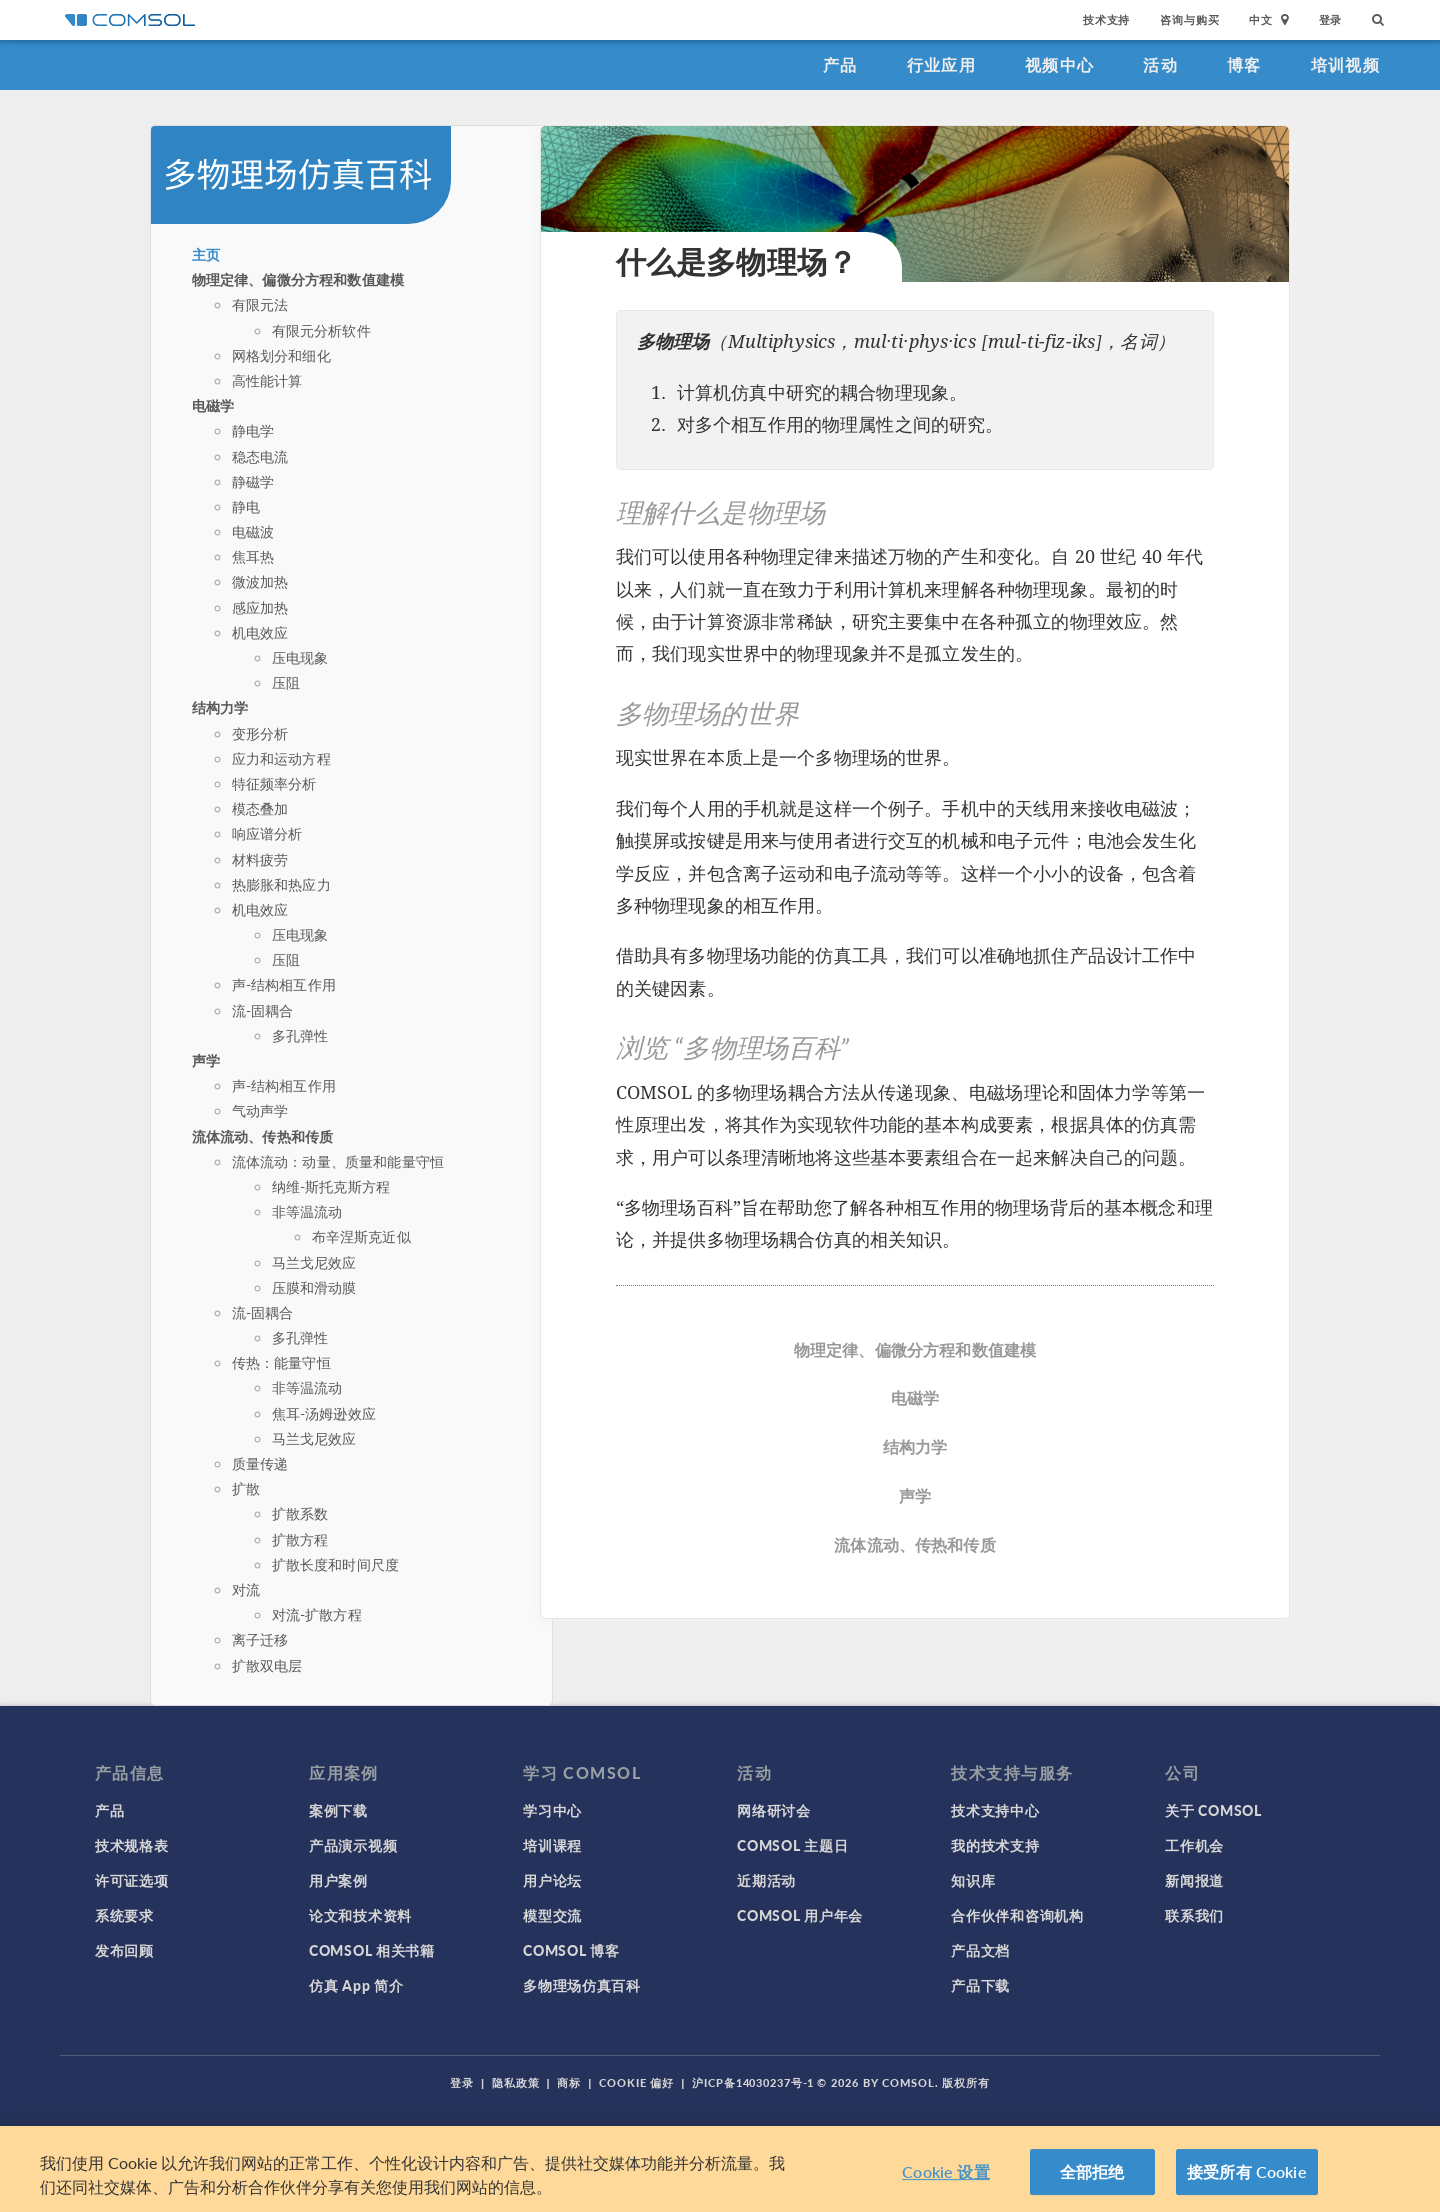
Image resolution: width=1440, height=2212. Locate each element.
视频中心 (1059, 64)
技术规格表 (132, 1845)
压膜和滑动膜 (314, 1287)
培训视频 (1345, 64)
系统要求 (124, 1915)
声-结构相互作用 (284, 984)
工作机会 (1194, 1845)
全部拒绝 (1092, 2171)
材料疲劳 (260, 859)
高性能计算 (267, 380)
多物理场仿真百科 (582, 1985)
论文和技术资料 (360, 1915)
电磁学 (213, 405)
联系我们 (1194, 1915)
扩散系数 (300, 1513)
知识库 (973, 1880)
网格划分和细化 (281, 355)
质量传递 (260, 1463)
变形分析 (260, 733)
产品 (840, 64)
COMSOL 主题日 (792, 1845)
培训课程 (552, 1845)
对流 (246, 1589)
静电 (246, 506)
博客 (1244, 64)
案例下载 (338, 1810)
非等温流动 (307, 1211)
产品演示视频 (353, 1845)
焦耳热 (253, 556)
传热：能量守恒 (281, 1362)
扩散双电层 (267, 1665)
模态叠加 (260, 808)
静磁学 (253, 481)
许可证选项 (132, 1880)
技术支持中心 (995, 1810)
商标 (569, 2082)
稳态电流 (260, 456)
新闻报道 (1194, 1880)
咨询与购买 (1189, 19)
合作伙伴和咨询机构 (1017, 1915)
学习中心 (552, 1810)
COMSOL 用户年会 (800, 1915)
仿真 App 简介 (356, 1985)
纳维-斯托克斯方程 (331, 1186)
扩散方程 (300, 1539)
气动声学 (260, 1110)
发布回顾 (124, 1950)
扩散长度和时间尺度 (335, 1564)
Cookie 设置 (945, 2171)
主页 (206, 254)
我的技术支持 (995, 1845)
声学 (206, 1060)
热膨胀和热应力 (281, 884)
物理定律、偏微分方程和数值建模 (298, 279)
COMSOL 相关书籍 (372, 1950)
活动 (1160, 64)
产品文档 (980, 1950)
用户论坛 (552, 1880)
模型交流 (552, 1915)
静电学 (253, 430)
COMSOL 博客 (571, 1950)
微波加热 (260, 581)
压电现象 (300, 657)
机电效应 (260, 632)
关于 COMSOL (1213, 1810)
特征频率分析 (274, 783)
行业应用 (941, 64)
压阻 (286, 682)
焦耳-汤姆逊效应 (324, 1413)
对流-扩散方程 (317, 1614)
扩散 (246, 1488)
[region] (720, 2169)
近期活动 (766, 1880)
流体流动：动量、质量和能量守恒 (338, 1161)
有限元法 (260, 304)
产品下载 (980, 1985)
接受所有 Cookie (1247, 2171)
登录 (1331, 19)
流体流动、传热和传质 (263, 1136)
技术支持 (1106, 19)
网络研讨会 (774, 1810)
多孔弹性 (300, 1035)
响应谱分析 (267, 833)
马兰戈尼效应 (314, 1262)
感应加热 (260, 607)
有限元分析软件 (321, 330)
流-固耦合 (263, 1010)
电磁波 (253, 531)
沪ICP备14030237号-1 (753, 2082)
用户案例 (338, 1880)
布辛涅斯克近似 (361, 1236)
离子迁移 (260, 1639)
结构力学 (220, 707)
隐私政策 (516, 2082)
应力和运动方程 (281, 758)
